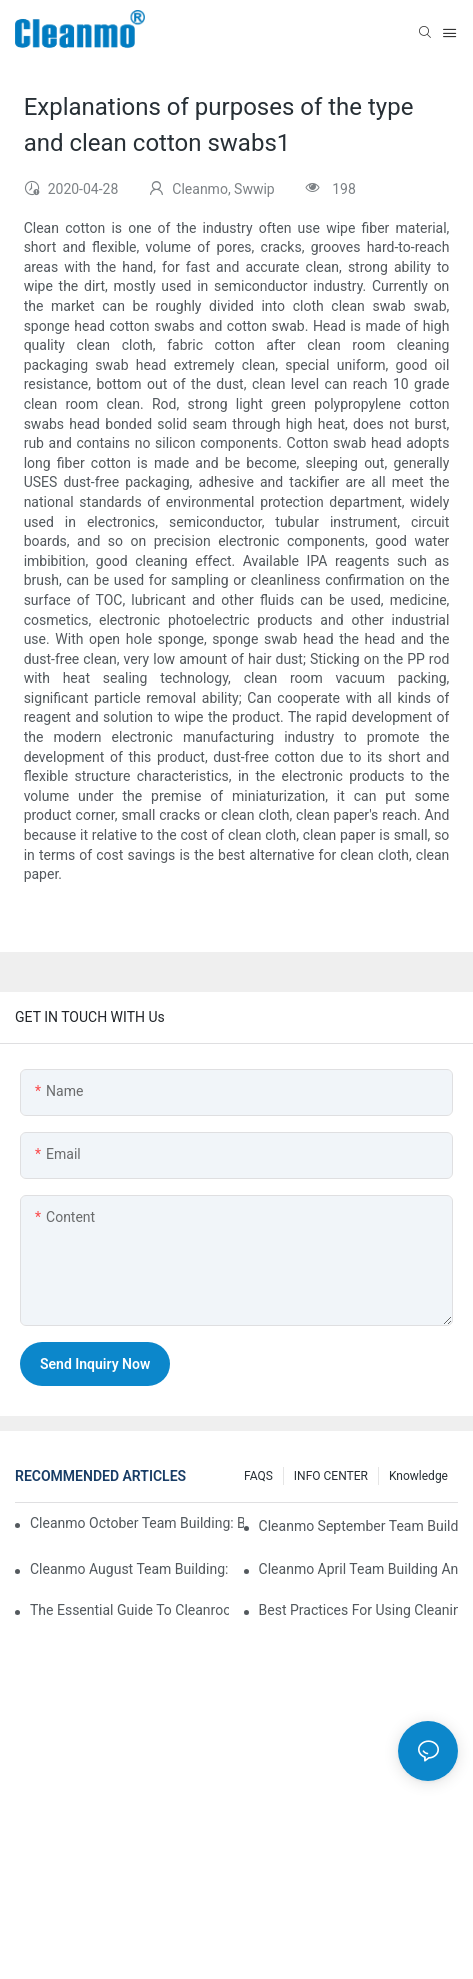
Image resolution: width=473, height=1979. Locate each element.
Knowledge (418, 1476)
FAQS (258, 1476)
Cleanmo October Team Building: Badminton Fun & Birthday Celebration (137, 1523)
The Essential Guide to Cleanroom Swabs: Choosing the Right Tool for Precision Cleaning (129, 1610)
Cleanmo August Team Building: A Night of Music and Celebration (129, 1569)
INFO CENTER (331, 1476)
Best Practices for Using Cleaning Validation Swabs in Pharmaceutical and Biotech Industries (358, 1610)
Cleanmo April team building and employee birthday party (358, 1569)
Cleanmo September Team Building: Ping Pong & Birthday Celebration (358, 1526)
